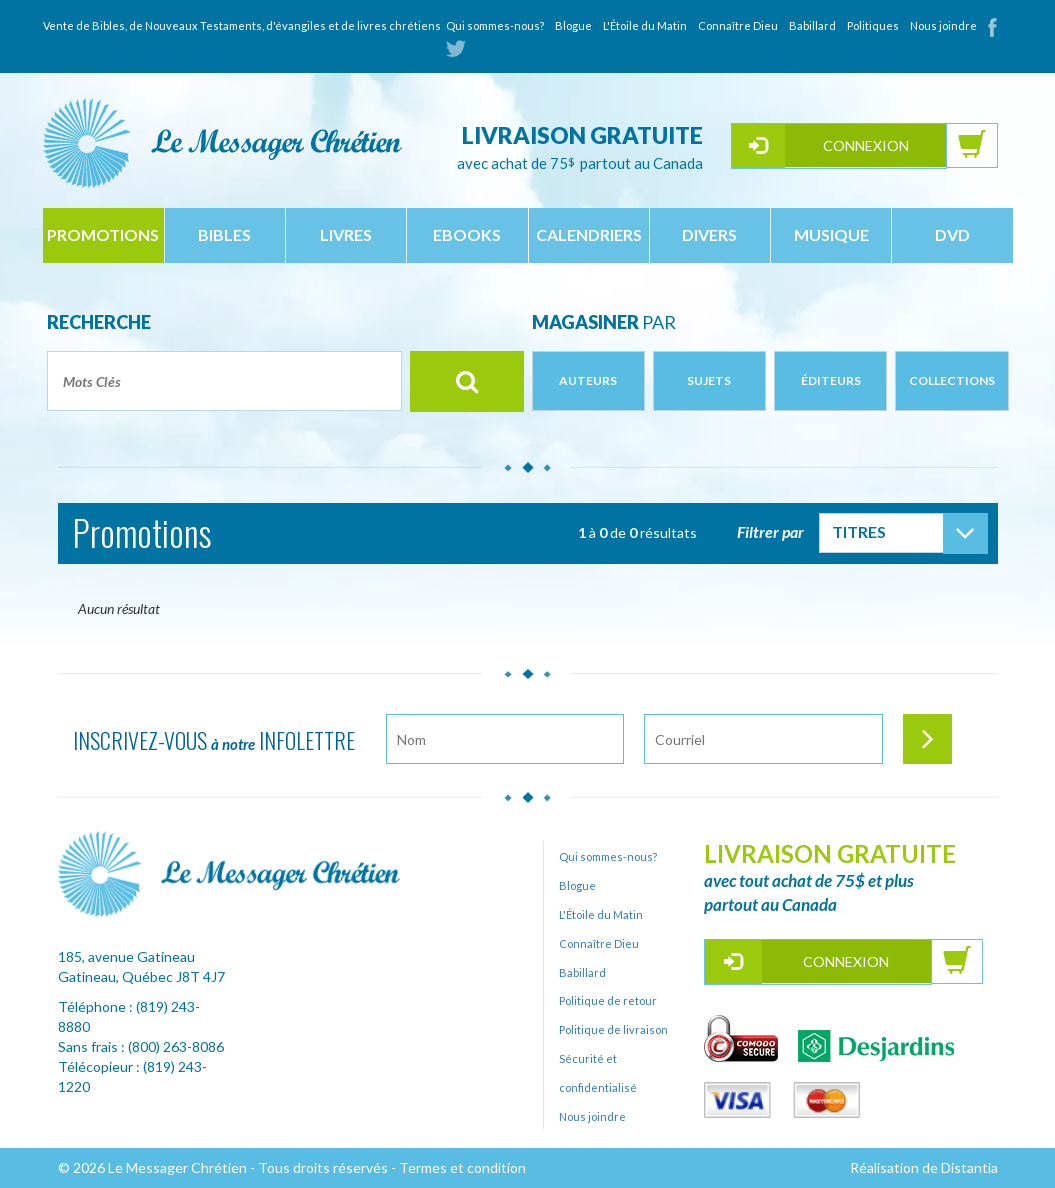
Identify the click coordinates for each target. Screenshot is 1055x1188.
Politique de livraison (613, 1029)
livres (346, 234)
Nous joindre (943, 25)
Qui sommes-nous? (495, 25)
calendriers (589, 234)
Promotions (103, 234)
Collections (952, 380)
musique (831, 234)
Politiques (873, 25)
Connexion (866, 145)
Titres (859, 531)
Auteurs (588, 380)
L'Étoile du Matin (645, 25)
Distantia (969, 1167)
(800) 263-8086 (176, 1046)
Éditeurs (831, 380)
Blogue (573, 25)
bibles (224, 234)
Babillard (812, 25)
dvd (952, 234)
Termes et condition (462, 1167)
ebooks (467, 234)
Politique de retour (608, 1000)
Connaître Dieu (738, 25)
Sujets (709, 380)
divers (709, 234)
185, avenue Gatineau (126, 956)
